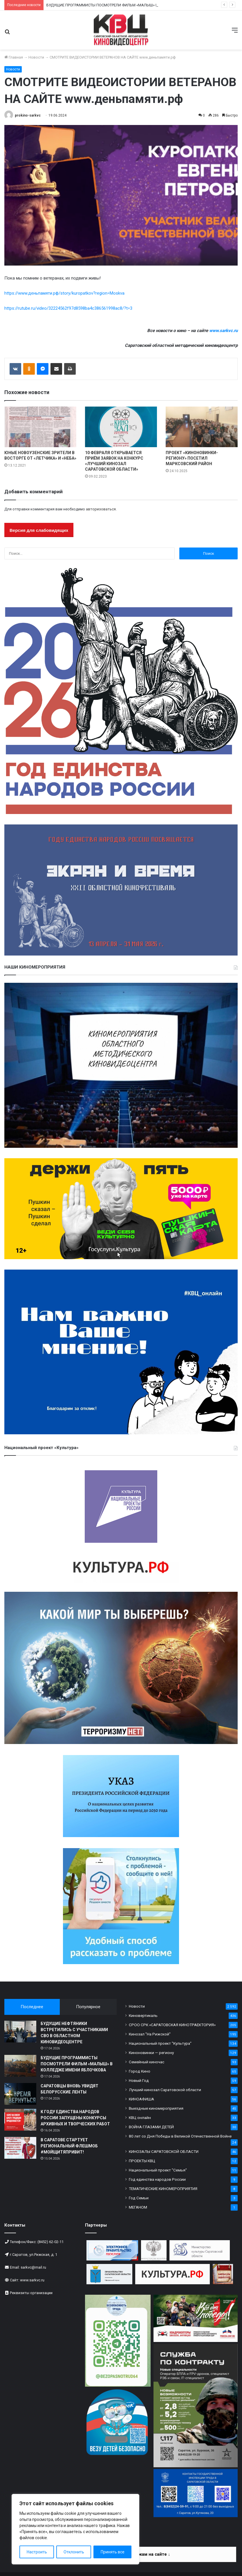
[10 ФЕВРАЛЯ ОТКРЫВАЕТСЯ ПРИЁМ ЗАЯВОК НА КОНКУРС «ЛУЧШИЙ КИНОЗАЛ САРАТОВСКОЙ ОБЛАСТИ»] (121, 427)
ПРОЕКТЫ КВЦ (142, 2160)
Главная (13, 57)
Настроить (37, 2552)
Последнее (32, 2006)
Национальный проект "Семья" (158, 2170)
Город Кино (139, 2071)
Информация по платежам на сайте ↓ (130, 2554)
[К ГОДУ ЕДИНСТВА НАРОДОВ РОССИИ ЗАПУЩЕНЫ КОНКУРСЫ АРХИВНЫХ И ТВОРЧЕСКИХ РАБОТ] (20, 2120)
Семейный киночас (146, 2062)
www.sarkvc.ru (223, 330)
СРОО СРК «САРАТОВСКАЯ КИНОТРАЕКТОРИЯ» (172, 2024)
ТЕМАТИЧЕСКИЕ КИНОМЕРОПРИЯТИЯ (163, 2188)
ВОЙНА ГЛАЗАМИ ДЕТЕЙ (151, 2126)
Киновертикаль (143, 2015)
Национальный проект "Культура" (160, 2043)
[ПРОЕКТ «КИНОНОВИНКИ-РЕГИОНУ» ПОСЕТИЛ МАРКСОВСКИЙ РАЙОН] (202, 427)
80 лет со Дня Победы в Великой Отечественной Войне (180, 2136)
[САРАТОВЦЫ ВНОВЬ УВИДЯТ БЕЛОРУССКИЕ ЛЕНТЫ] (20, 2094)
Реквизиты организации (31, 2293)
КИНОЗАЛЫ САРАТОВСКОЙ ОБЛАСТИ (163, 2151)
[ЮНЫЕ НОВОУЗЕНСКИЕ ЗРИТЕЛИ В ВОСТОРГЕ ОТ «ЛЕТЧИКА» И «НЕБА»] (40, 427)
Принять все (112, 2552)
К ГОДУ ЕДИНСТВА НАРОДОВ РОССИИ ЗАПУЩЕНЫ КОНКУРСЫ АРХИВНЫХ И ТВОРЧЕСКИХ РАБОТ (75, 2117)
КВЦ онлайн (140, 2117)
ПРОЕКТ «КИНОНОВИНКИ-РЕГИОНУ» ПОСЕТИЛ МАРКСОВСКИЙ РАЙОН (192, 458)
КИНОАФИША (141, 2099)
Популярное (88, 2006)
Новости (36, 57)
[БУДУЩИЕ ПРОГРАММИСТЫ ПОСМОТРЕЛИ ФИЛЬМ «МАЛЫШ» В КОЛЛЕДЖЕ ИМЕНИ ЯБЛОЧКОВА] (20, 2066)
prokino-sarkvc (28, 115)
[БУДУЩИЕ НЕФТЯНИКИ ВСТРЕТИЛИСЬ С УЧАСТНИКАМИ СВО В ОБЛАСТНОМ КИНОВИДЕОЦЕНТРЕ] (20, 2031)
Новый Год (139, 2080)
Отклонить (74, 2552)
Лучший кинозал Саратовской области (165, 2089)
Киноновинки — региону (151, 2052)
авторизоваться (101, 509)
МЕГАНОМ (138, 2207)
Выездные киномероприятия (156, 2108)
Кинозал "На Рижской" (150, 2034)
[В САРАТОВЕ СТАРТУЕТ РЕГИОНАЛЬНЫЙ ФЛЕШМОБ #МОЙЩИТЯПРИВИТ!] (20, 2148)
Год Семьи (139, 2198)
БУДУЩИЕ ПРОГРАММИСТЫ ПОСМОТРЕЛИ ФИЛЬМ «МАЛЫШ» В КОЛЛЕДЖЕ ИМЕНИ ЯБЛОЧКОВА (77, 2063)
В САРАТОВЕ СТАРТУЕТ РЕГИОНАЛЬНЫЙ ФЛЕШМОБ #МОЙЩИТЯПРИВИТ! (69, 2146)
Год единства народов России (157, 2179)
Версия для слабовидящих (39, 530)
